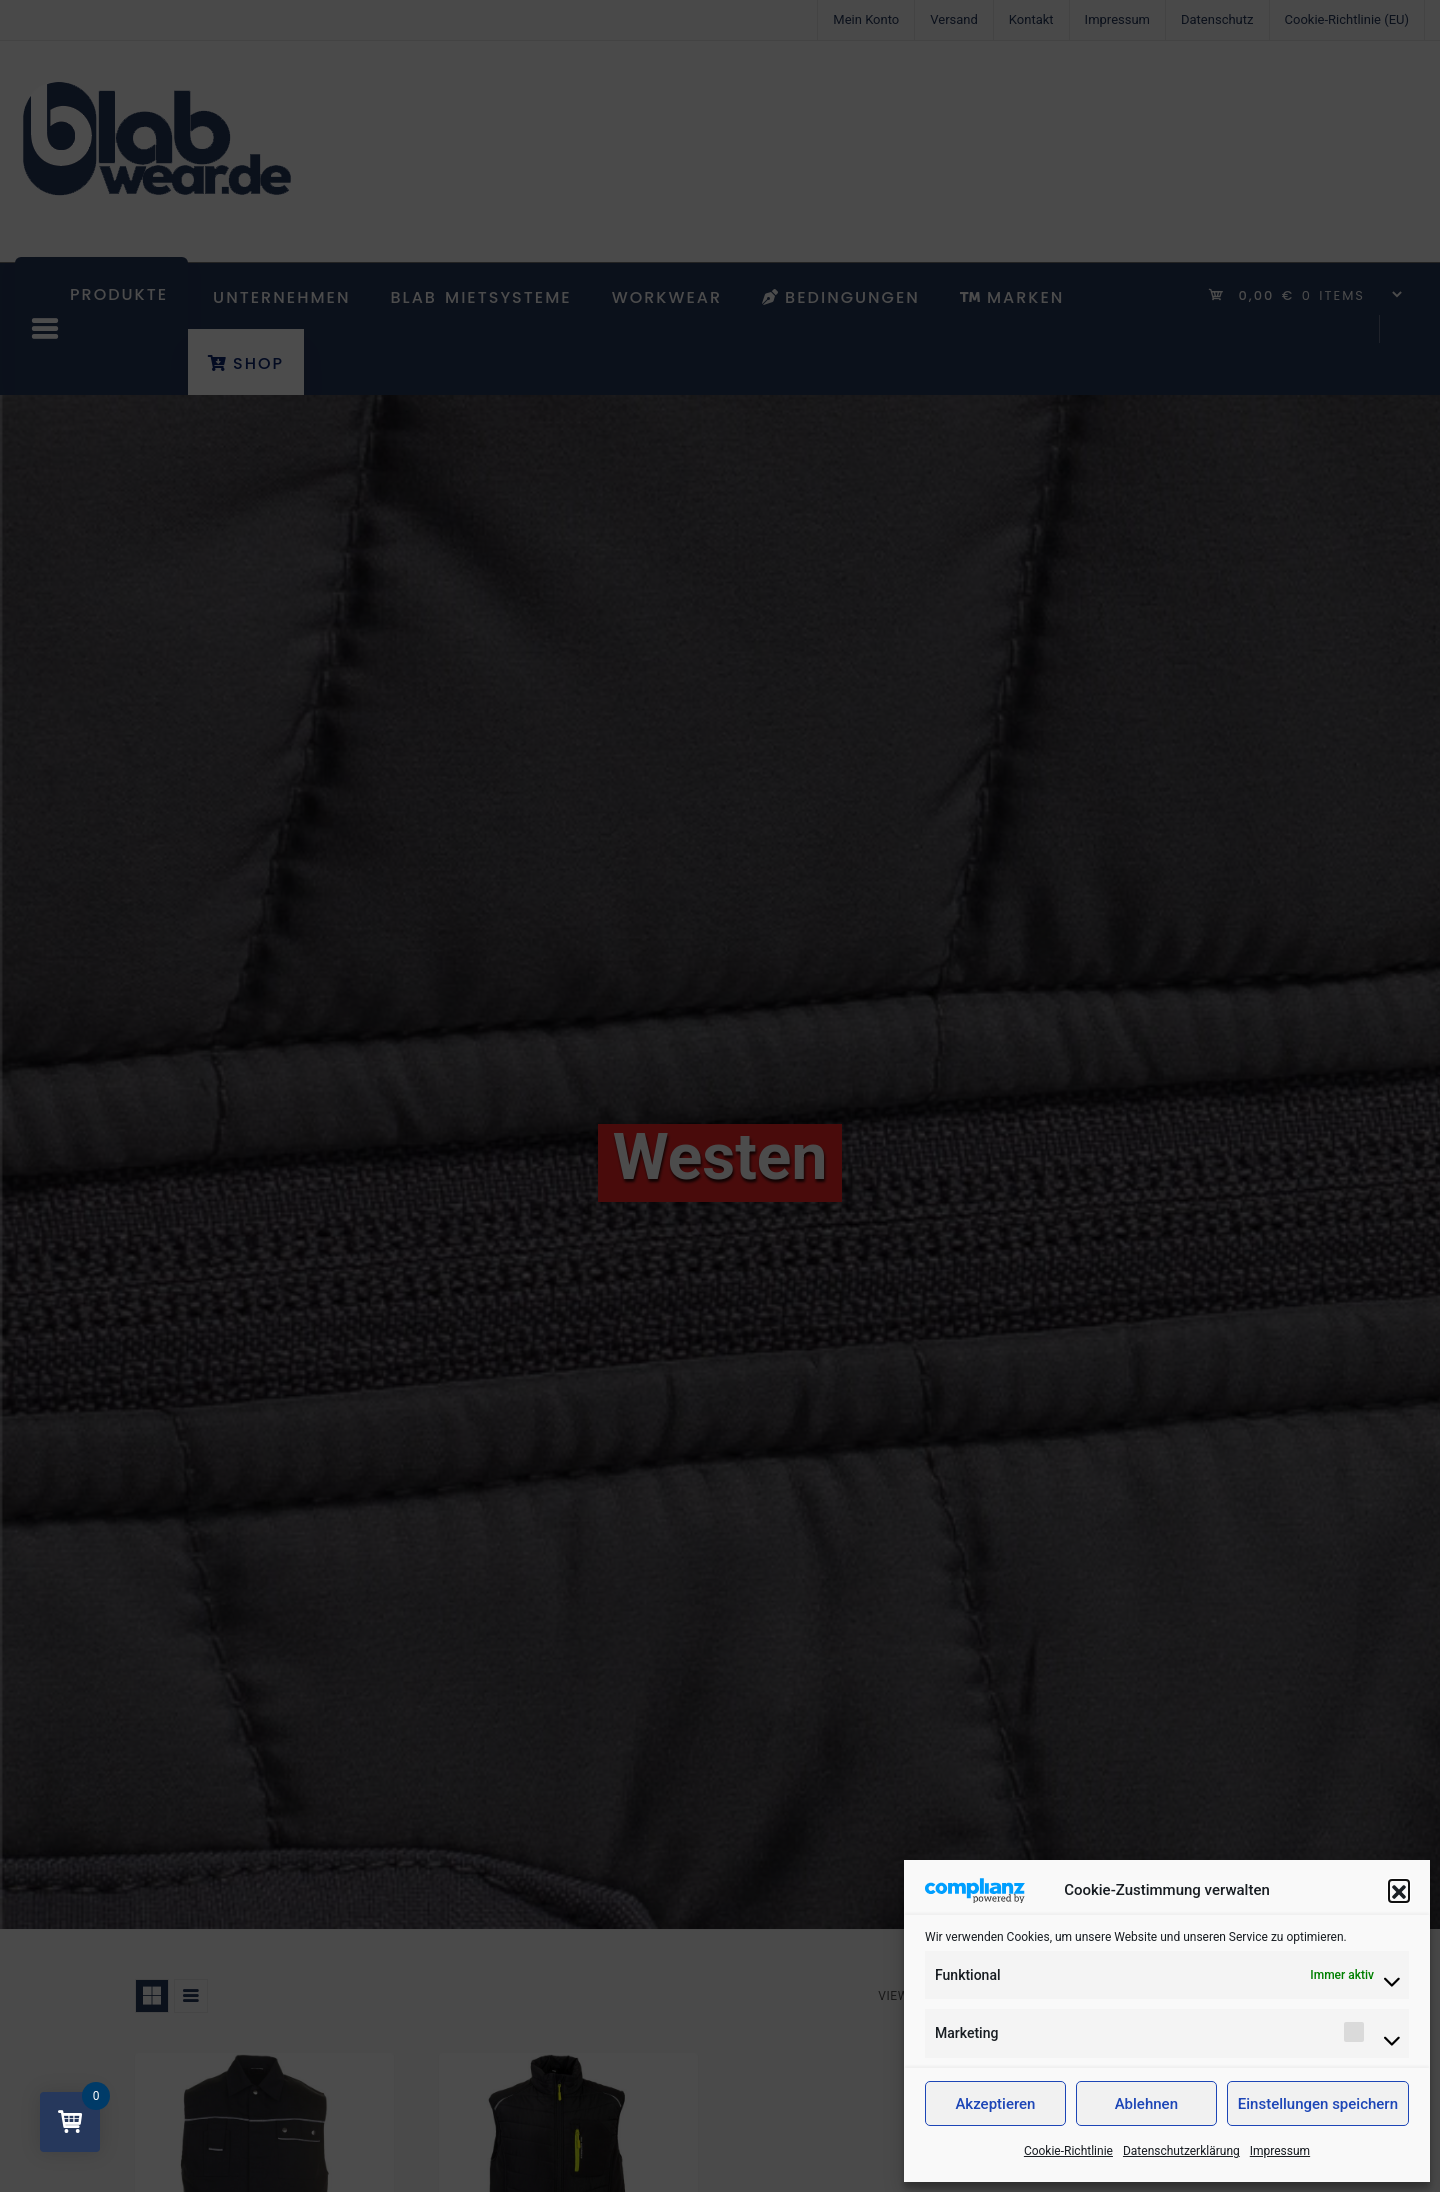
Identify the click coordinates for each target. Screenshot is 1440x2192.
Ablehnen (1146, 2104)
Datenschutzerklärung (1181, 2151)
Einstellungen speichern (1318, 2104)
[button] (1399, 1890)
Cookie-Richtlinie (1068, 2151)
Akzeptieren (995, 2104)
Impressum (1280, 2151)
